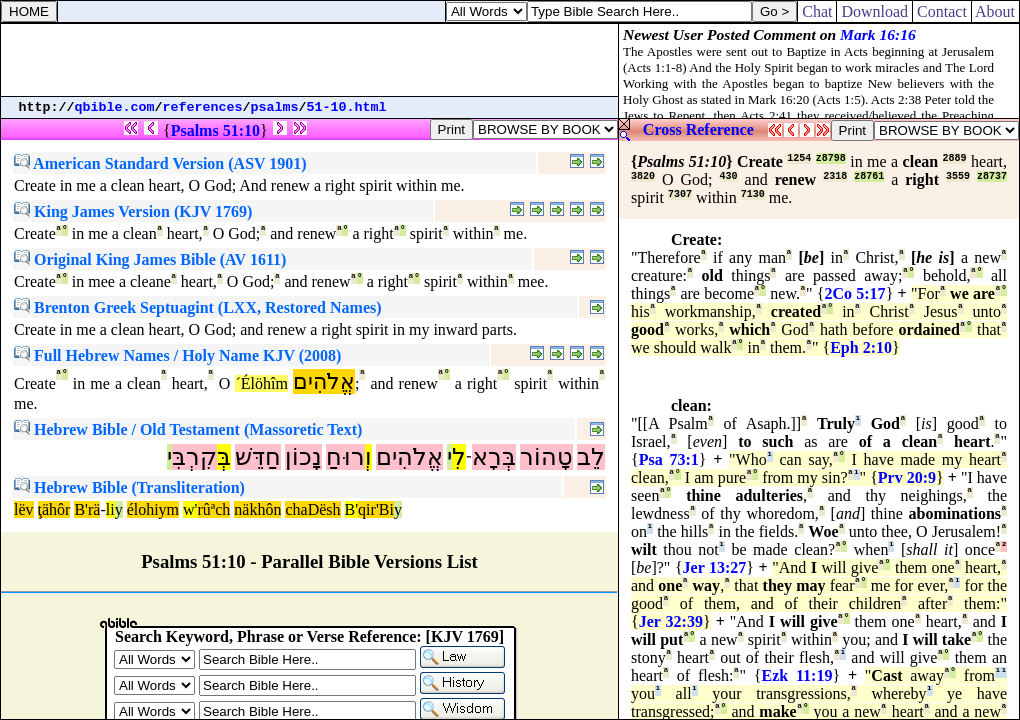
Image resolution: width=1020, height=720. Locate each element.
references (203, 107)
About (995, 11)
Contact (942, 11)
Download (874, 11)
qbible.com (115, 107)
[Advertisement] (310, 60)
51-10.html (347, 107)
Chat (817, 11)
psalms (275, 107)
